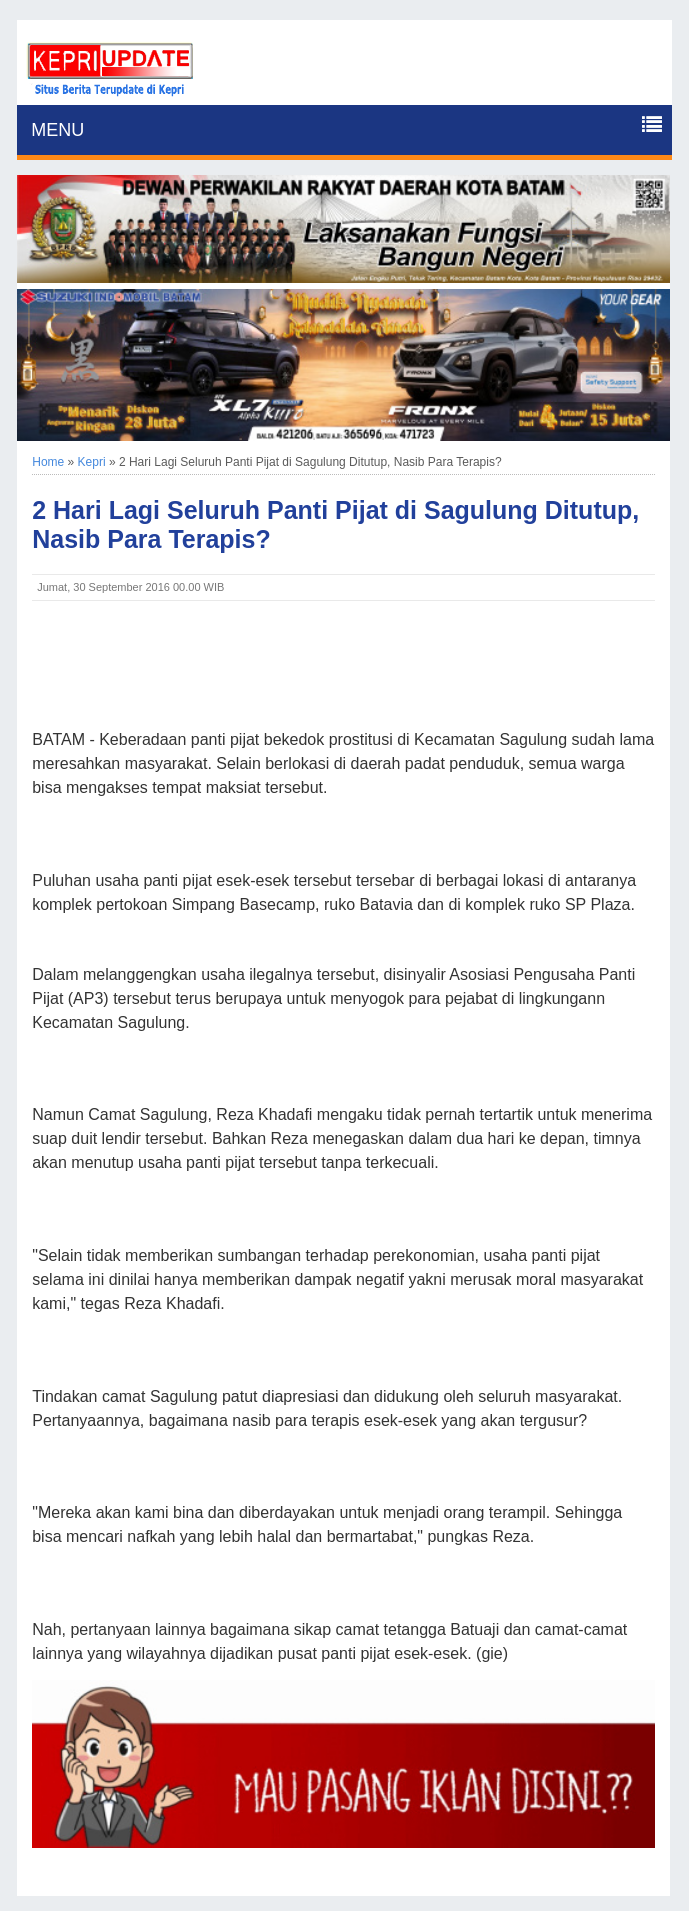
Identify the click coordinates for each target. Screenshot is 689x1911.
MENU (57, 130)
